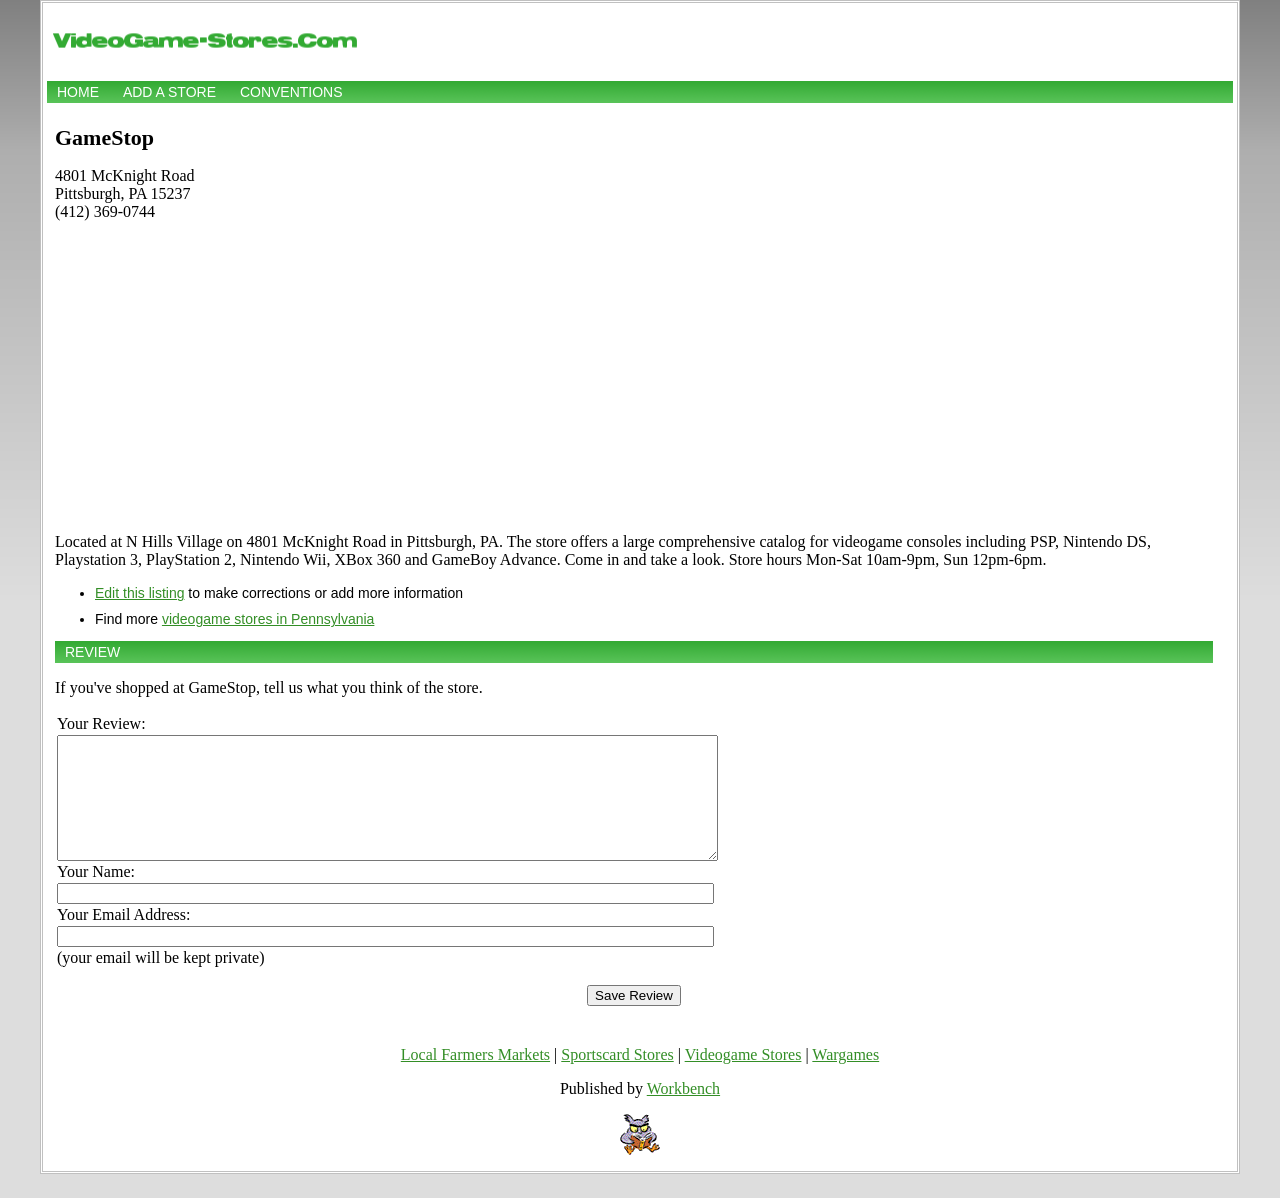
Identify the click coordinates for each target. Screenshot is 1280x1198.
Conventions (291, 92)
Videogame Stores (743, 1078)
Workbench (683, 1112)
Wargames (845, 1078)
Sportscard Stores (617, 1078)
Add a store (169, 92)
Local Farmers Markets (475, 1078)
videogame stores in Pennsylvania (268, 619)
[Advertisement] (634, 377)
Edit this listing (139, 593)
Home (78, 92)
